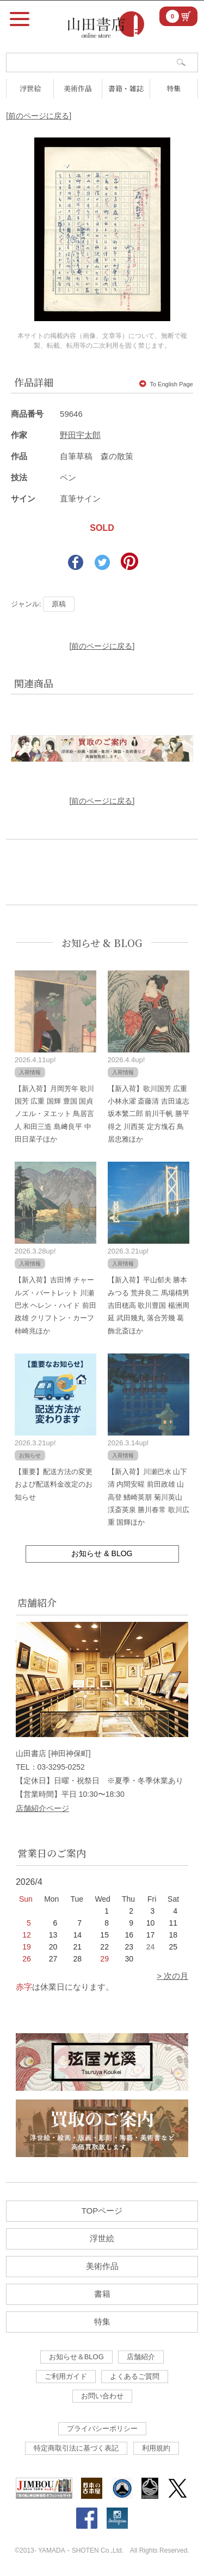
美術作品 (78, 88)
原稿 (59, 604)
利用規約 (156, 2448)
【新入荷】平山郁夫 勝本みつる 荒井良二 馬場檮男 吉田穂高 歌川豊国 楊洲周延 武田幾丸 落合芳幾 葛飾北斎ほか (148, 1305)
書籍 (102, 2293)
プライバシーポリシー (102, 2428)
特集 (173, 88)
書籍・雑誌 (126, 88)
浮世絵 (30, 88)
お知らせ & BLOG (102, 943)
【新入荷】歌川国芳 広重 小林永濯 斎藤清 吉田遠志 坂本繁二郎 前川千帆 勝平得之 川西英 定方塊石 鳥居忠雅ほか (148, 1114)
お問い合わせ (102, 2396)
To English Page (166, 384)
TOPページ (102, 2210)
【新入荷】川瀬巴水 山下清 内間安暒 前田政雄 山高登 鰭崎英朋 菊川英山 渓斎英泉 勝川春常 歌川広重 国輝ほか (148, 1497)
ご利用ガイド (66, 2376)
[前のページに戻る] (38, 115)
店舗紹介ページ (42, 1808)
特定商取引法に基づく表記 (76, 2448)
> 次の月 (172, 1975)
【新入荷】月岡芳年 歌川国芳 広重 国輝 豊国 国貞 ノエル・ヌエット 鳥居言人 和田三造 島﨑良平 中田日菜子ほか (55, 1114)
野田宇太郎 (80, 435)
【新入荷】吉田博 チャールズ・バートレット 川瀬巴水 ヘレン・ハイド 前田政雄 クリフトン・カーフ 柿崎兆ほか (55, 1305)
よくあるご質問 (134, 2376)
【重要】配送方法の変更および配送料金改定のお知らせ (53, 1484)
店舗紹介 (141, 2357)
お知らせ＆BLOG (76, 2357)
